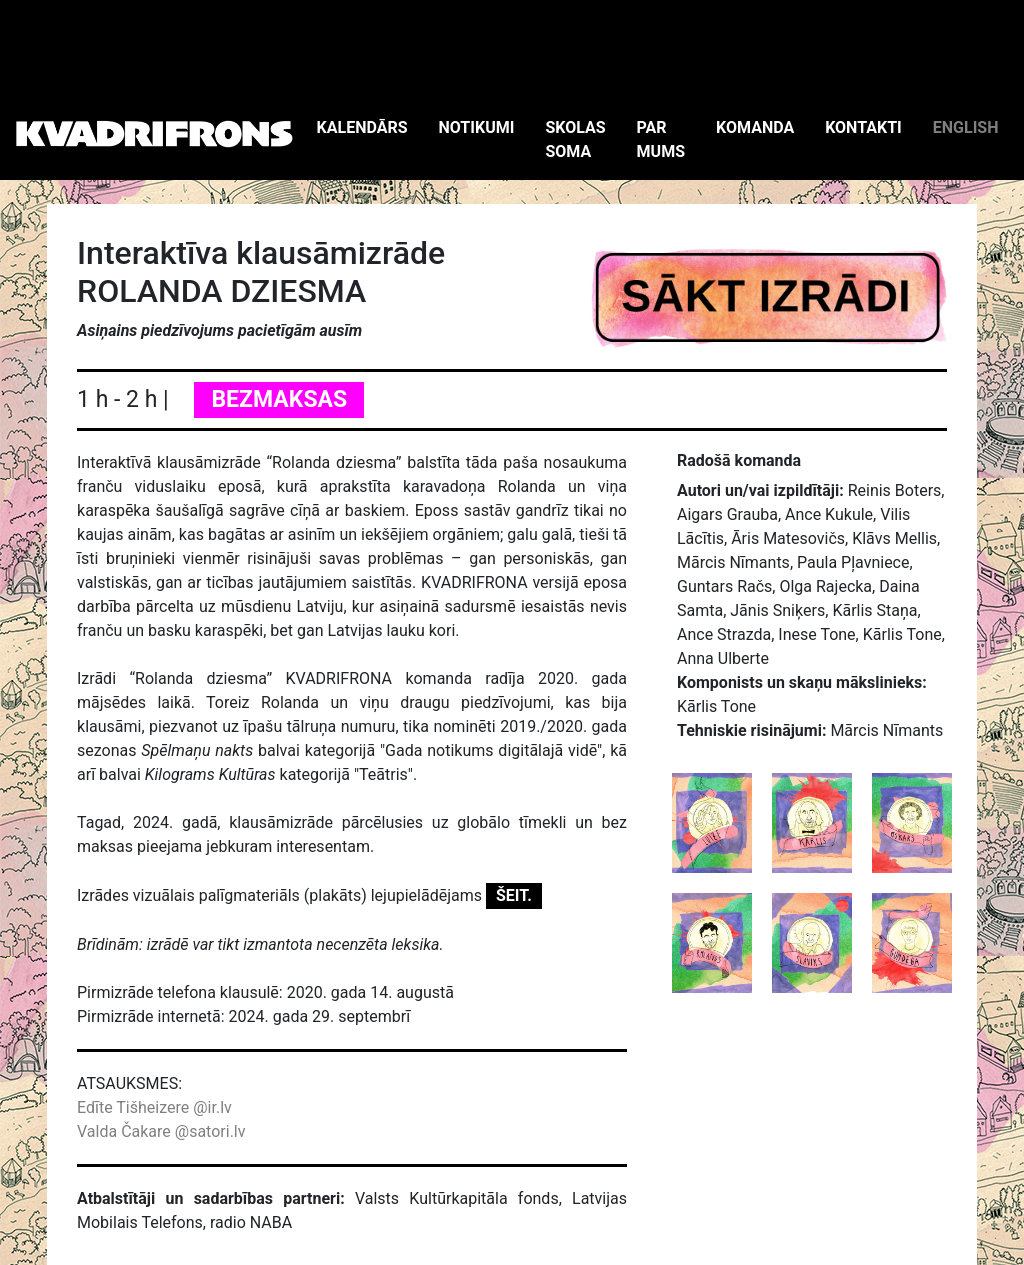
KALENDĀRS (362, 127)
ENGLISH (966, 127)
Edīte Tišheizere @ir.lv (154, 1107)
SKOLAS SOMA (575, 139)
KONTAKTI (863, 127)
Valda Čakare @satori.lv (161, 1131)
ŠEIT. (514, 895)
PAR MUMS (661, 139)
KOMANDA (755, 127)
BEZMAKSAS (279, 399)
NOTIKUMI (477, 127)
